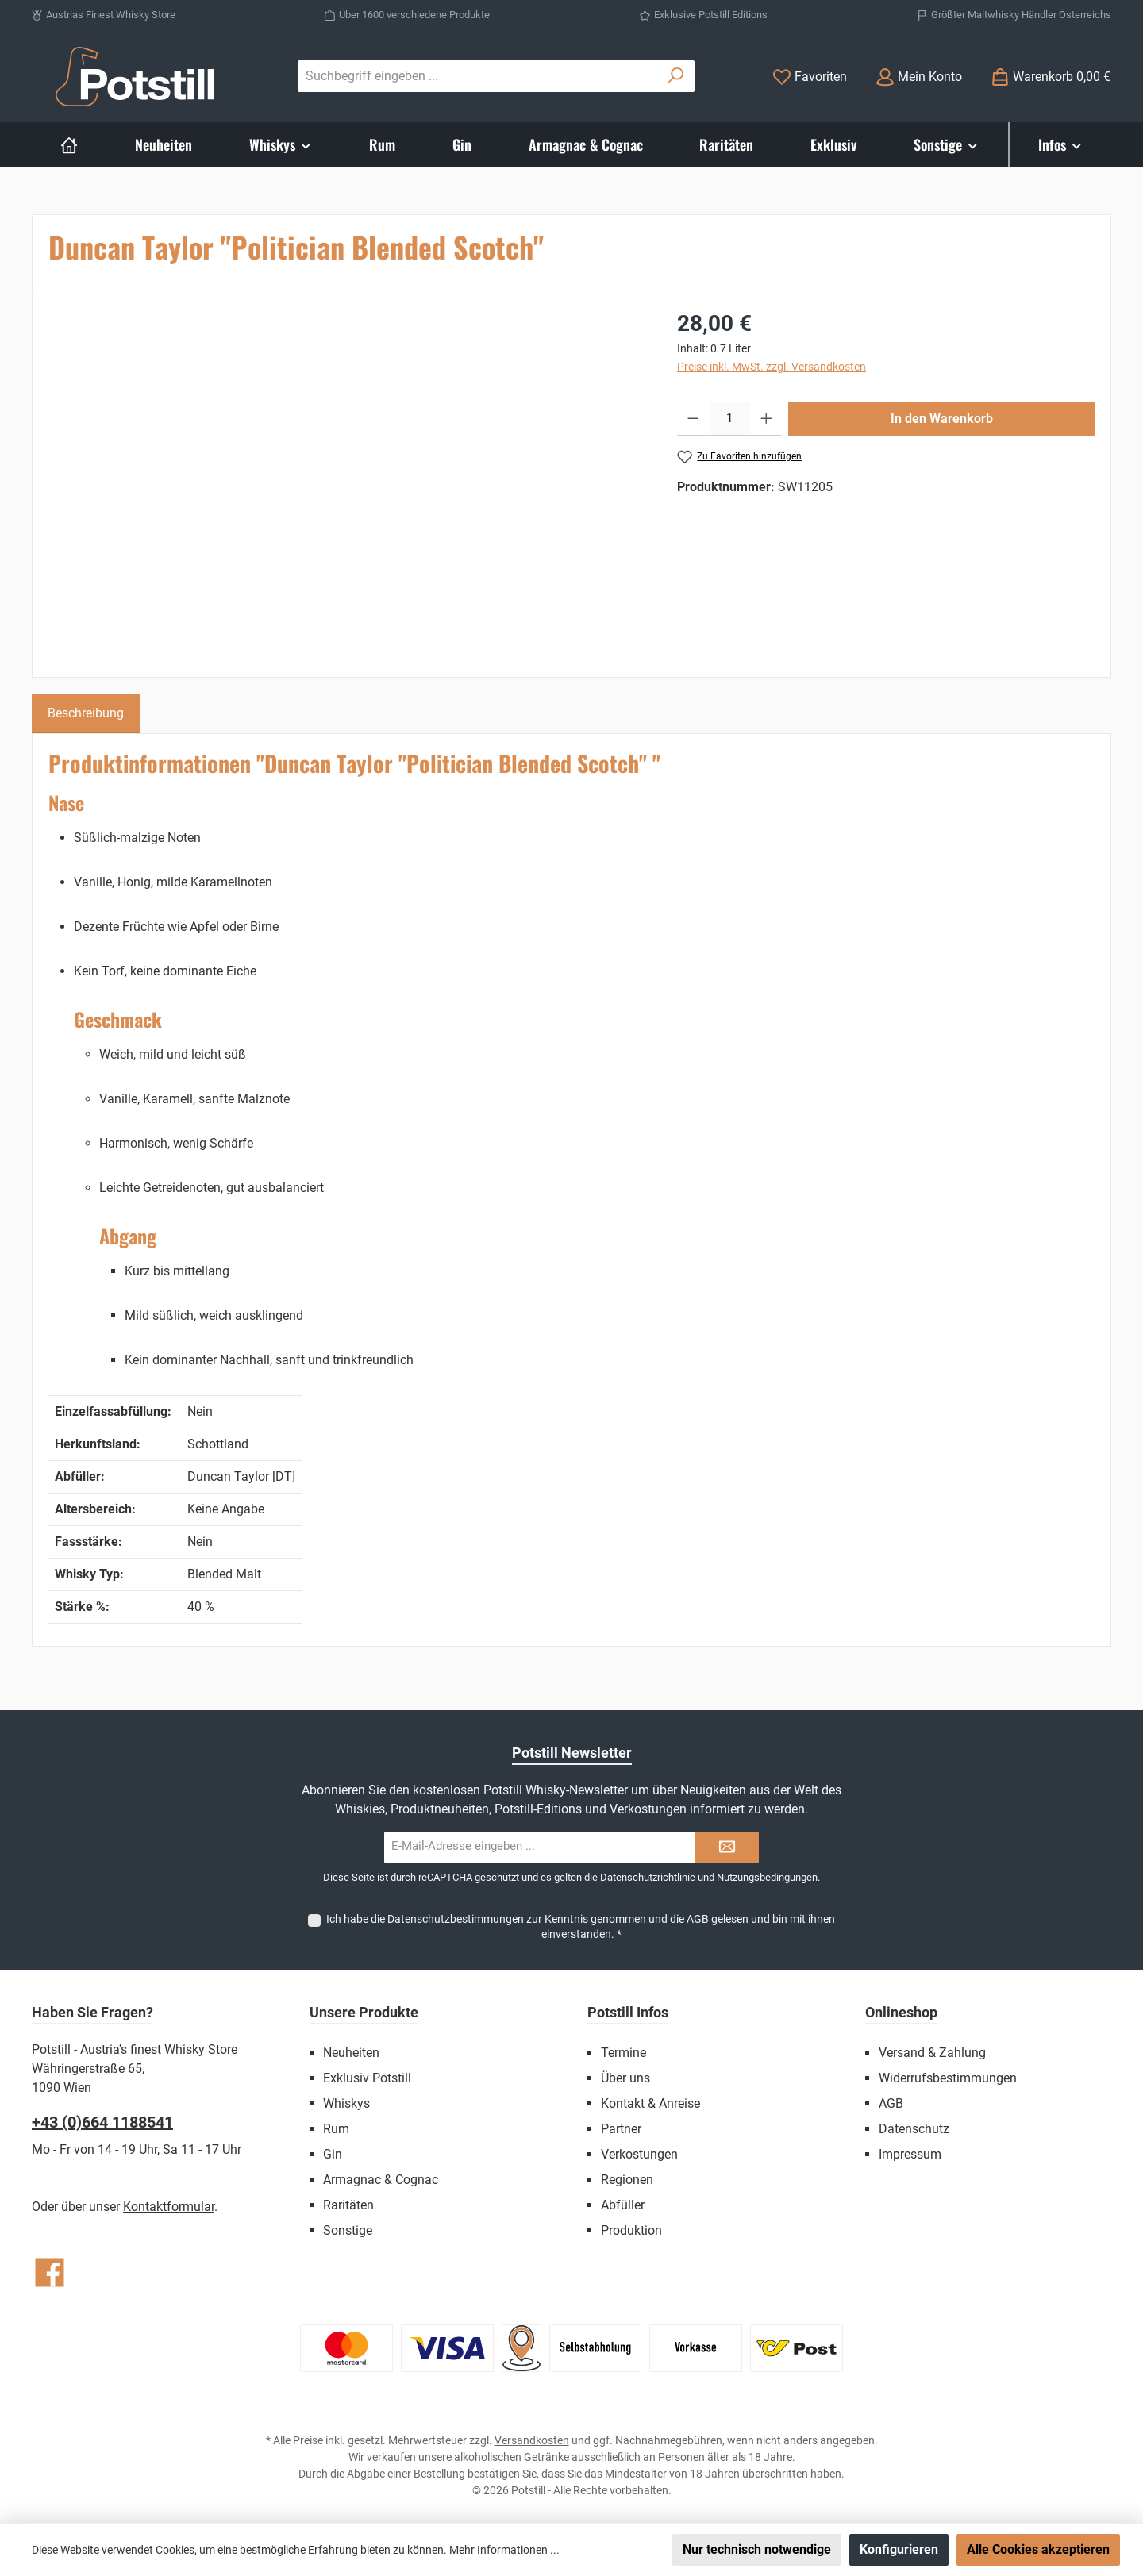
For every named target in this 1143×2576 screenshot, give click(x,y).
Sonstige (347, 2230)
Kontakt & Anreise (650, 2103)
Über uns (625, 2078)
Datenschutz (914, 2128)
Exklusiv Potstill (367, 2078)
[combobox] (478, 76)
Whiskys (346, 2103)
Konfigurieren (899, 2549)
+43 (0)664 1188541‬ (102, 2122)
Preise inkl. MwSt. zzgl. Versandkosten (771, 366)
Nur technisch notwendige (757, 2549)
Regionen (627, 2179)
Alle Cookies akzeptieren (1038, 2549)
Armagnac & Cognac (380, 2179)
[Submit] (727, 1847)
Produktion (631, 2230)
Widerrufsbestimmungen (948, 2078)
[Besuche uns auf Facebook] (49, 2272)
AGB (698, 1919)
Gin (332, 2154)
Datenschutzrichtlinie (647, 1877)
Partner (621, 2128)
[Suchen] (676, 76)
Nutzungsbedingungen (767, 1877)
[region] (347, 477)
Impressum (910, 2154)
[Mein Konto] (918, 76)
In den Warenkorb (942, 418)
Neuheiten (351, 2052)
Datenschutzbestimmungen (455, 1919)
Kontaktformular (168, 2206)
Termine (623, 2052)
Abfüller (623, 2205)
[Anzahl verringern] (693, 419)
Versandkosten (532, 2440)
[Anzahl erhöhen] (766, 419)
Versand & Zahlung (932, 2052)
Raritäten (348, 2205)
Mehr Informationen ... (504, 2549)
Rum (336, 2128)
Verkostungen (639, 2154)
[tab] (86, 713)
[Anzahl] (730, 419)
